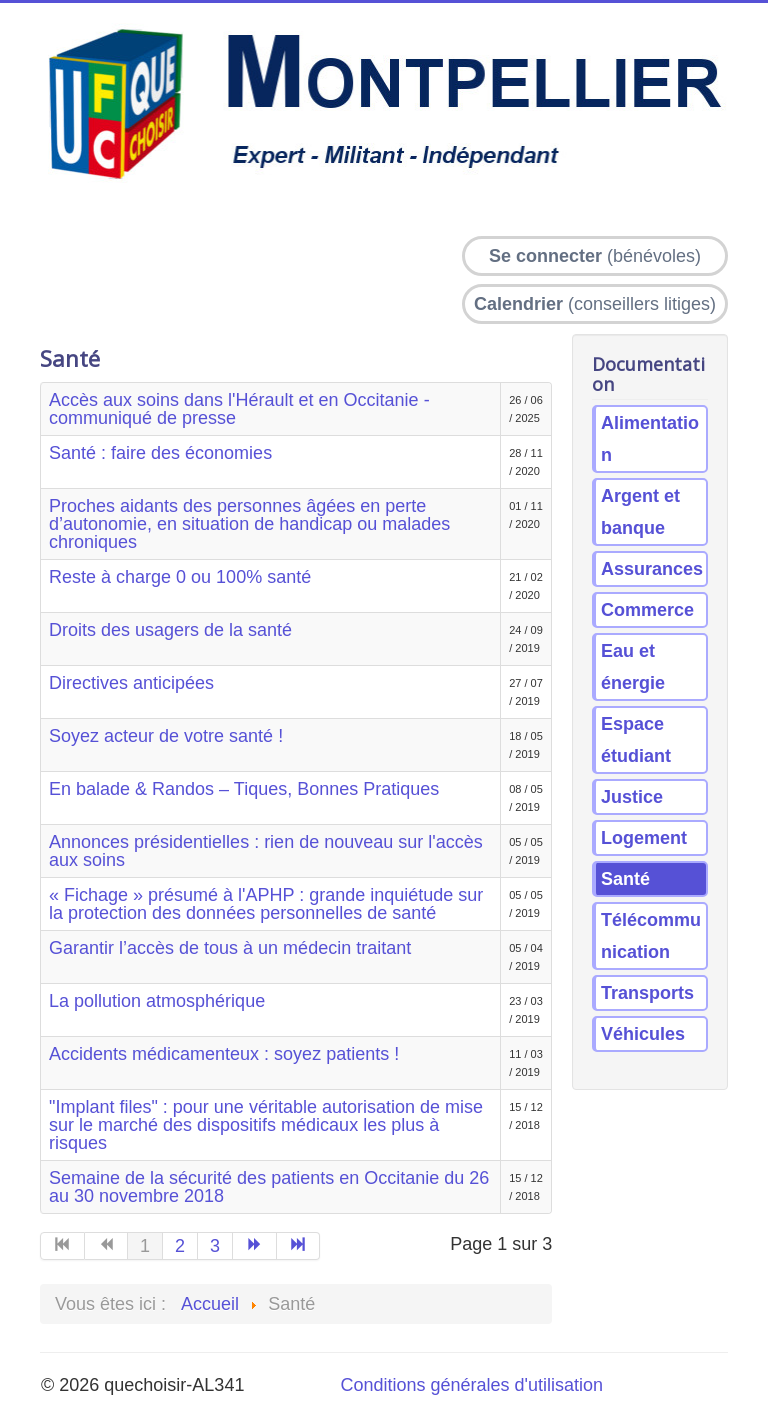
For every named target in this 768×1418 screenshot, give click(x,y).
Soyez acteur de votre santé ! (166, 736)
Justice (632, 797)
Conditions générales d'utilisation (471, 1385)
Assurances (652, 569)
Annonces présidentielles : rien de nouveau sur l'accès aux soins (266, 851)
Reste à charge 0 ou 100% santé (180, 577)
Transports (647, 993)
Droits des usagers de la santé (170, 630)
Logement (644, 838)
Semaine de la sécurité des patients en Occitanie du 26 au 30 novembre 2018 (269, 1187)
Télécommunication (651, 936)
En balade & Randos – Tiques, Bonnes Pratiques (244, 789)
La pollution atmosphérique (157, 1001)
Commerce (647, 610)
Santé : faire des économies (160, 453)
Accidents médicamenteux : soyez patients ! (224, 1054)
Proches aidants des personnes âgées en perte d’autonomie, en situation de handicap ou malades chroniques (249, 524)
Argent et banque (640, 512)
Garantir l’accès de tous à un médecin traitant (230, 948)
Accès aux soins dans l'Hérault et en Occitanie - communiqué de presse (239, 409)
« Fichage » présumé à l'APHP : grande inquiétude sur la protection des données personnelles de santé (266, 904)
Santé (625, 879)
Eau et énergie (633, 667)
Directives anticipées (131, 683)
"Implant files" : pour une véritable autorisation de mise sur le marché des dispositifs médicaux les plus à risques (266, 1125)
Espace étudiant (636, 740)
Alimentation (650, 439)
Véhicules (643, 1034)
